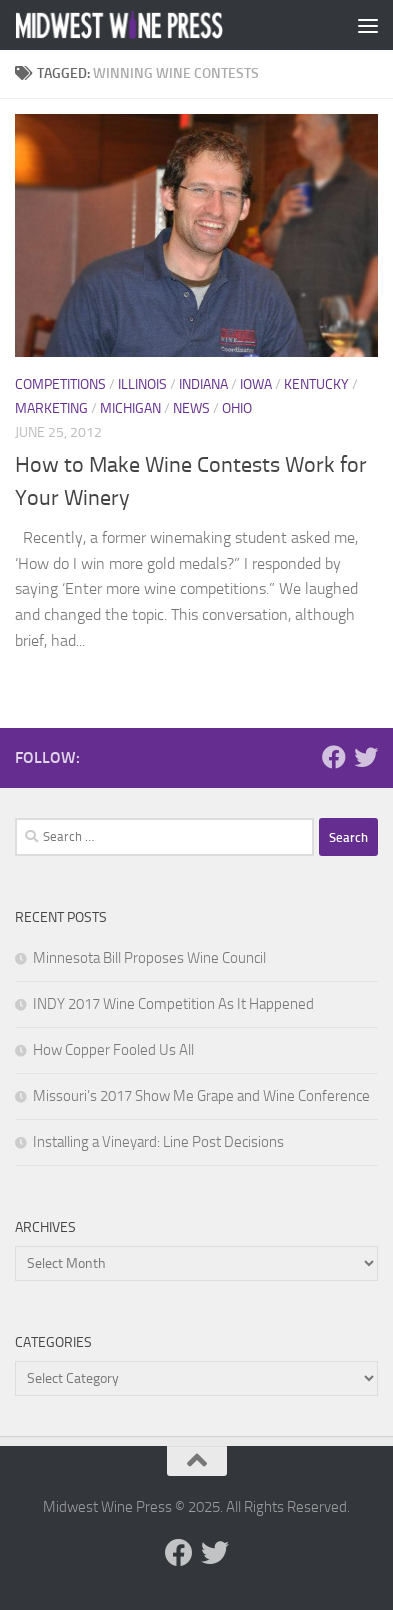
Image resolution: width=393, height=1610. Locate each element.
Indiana (203, 384)
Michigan (130, 408)
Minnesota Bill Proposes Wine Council (149, 958)
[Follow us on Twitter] (366, 757)
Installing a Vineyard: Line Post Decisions (158, 1142)
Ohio (237, 408)
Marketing (51, 408)
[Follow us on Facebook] (334, 757)
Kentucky (316, 384)
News (191, 408)
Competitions (60, 384)
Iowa (256, 384)
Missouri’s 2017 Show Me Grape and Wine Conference (201, 1096)
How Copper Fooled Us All (113, 1050)
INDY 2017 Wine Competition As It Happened (173, 1004)
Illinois (142, 384)
